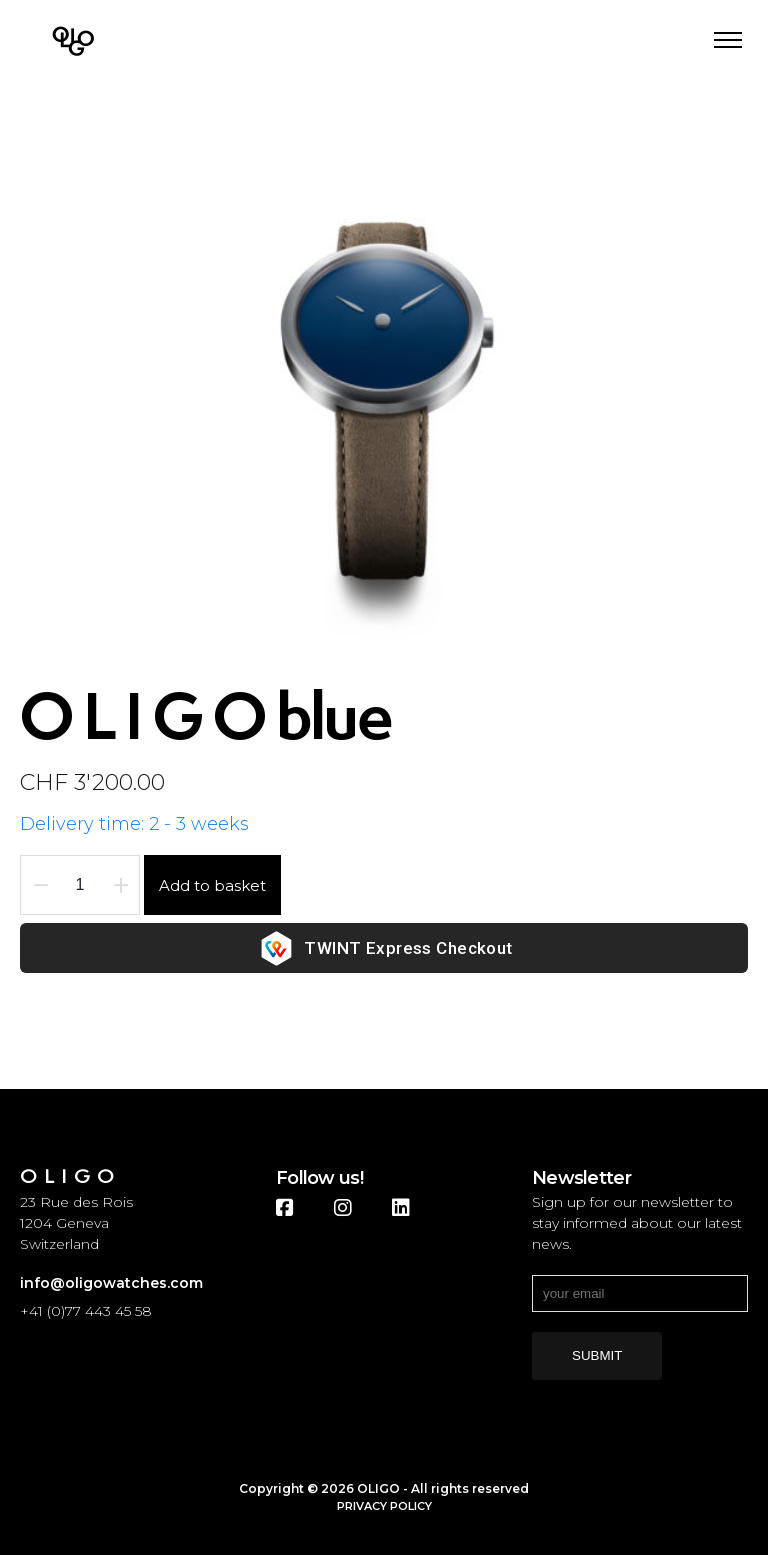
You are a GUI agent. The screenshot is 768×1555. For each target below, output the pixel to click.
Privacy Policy (384, 1506)
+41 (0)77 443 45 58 (86, 1311)
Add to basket (212, 885)
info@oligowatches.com (111, 1283)
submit (597, 1355)
